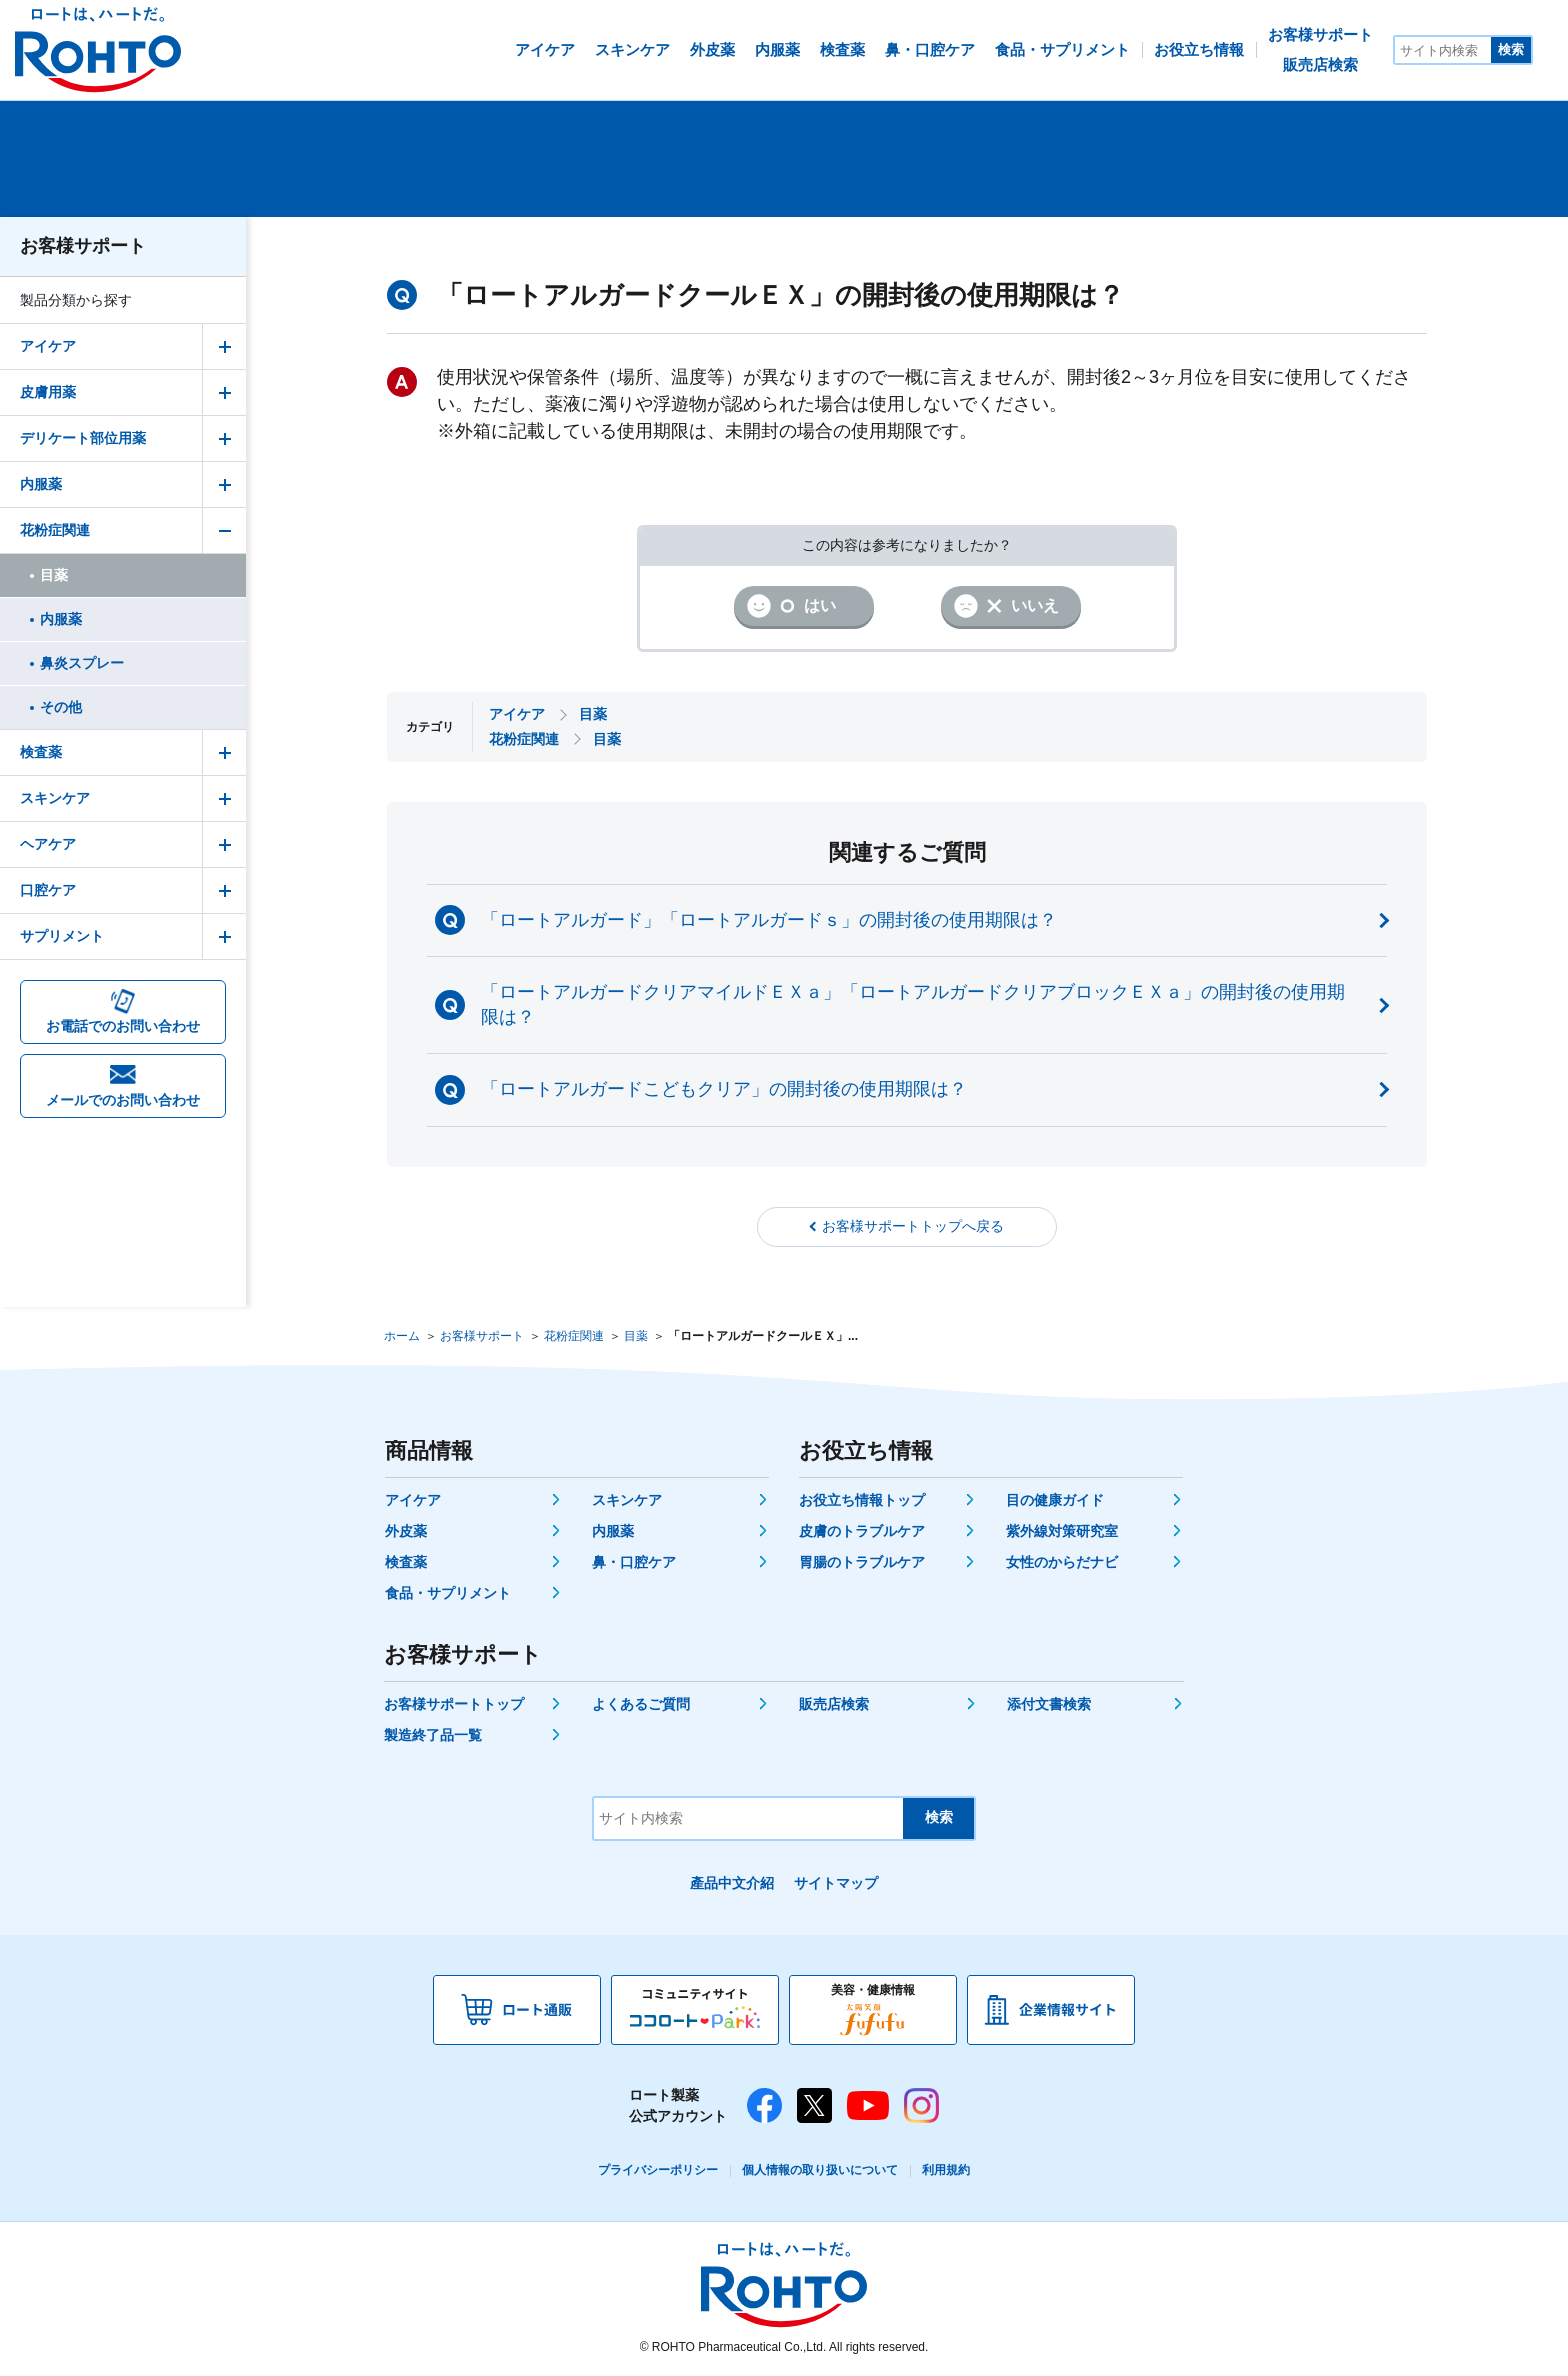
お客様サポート (83, 246)
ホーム (402, 1336)
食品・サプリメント (448, 1593)
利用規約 (946, 2170)
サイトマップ (836, 1883)
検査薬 (406, 1562)
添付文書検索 (1049, 1704)
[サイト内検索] (1443, 50)
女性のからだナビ (1062, 1562)
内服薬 (613, 1531)
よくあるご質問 (641, 1704)
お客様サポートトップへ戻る (913, 1226)
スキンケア (627, 1500)
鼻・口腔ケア (634, 1562)
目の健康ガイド (1055, 1500)
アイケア (413, 1500)
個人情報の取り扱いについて (820, 2170)
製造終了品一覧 (433, 1735)
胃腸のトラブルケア (862, 1562)
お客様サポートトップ (454, 1704)
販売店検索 (834, 1704)
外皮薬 (406, 1531)
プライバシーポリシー (658, 2170)
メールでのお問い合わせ (123, 1100)
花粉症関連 (574, 1336)
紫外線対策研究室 (1062, 1531)
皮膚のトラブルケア (862, 1531)
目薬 (636, 1336)
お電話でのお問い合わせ (123, 1026)
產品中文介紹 (732, 1883)
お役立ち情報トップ (862, 1500)
